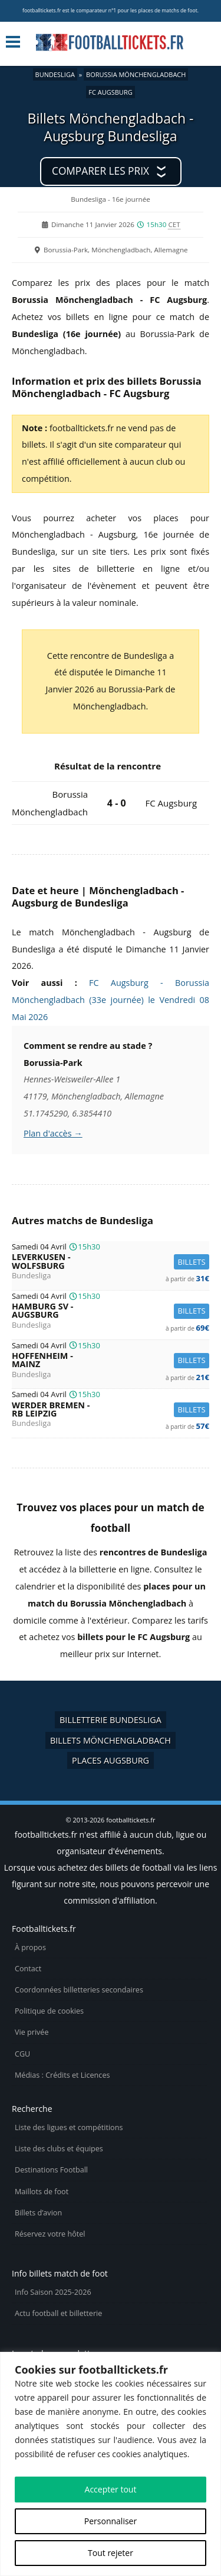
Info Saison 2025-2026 (53, 2292)
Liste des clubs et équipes (59, 2149)
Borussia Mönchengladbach (136, 74)
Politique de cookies (49, 2011)
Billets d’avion (38, 2213)
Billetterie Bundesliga (110, 1719)
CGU (22, 2054)
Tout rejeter (110, 2552)
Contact (28, 1969)
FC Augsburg (110, 92)
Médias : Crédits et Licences (62, 2075)
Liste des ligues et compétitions (69, 2127)
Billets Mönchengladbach (110, 1740)
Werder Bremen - (110, 1409)
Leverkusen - (110, 1261)
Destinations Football (51, 2170)
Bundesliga (55, 74)
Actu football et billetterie (58, 2313)
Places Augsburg (110, 1760)
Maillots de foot (41, 2192)
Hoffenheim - (110, 1360)
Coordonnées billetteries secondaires (79, 1990)
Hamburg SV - (110, 1311)
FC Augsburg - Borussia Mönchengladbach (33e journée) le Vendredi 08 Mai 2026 (110, 999)
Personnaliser (110, 2521)
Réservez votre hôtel (50, 2234)
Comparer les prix (100, 171)
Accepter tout (111, 2489)
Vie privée (32, 2032)
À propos (30, 1947)
